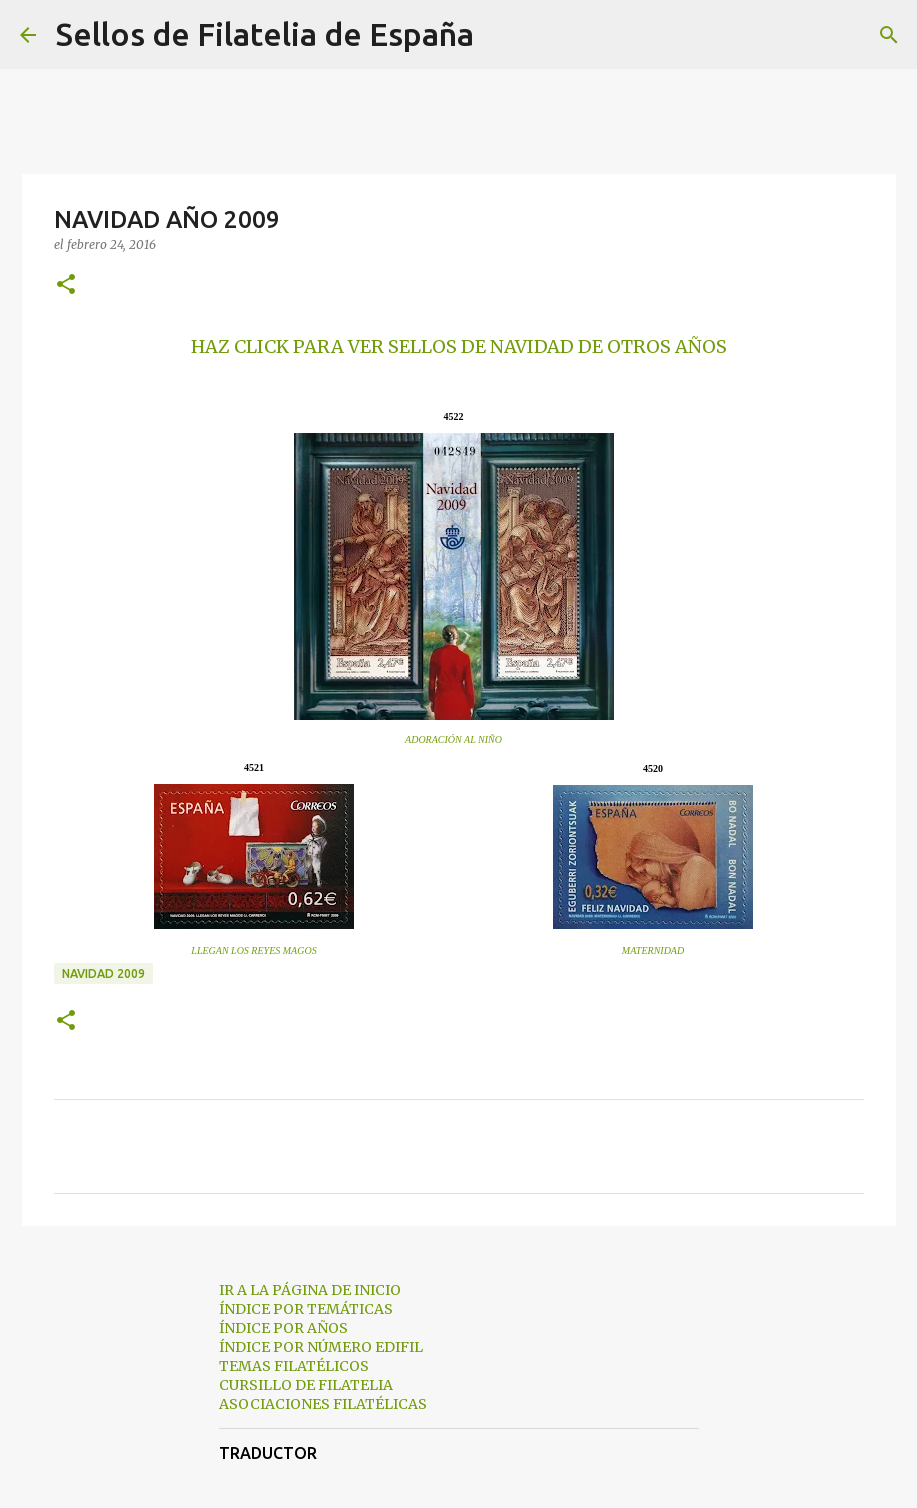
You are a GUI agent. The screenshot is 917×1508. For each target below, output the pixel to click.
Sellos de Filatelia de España (265, 34)
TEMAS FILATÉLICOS (294, 1366)
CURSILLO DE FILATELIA (306, 1385)
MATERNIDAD (653, 950)
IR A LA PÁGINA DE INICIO (310, 1290)
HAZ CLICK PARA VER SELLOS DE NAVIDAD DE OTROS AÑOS (459, 346)
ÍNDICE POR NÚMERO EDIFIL (321, 1347)
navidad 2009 (103, 973)
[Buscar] (502, 35)
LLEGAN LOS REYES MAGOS (253, 950)
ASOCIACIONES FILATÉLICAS (323, 1404)
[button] (66, 285)
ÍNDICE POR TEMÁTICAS (306, 1309)
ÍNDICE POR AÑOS (283, 1328)
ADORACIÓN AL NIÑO (453, 739)
